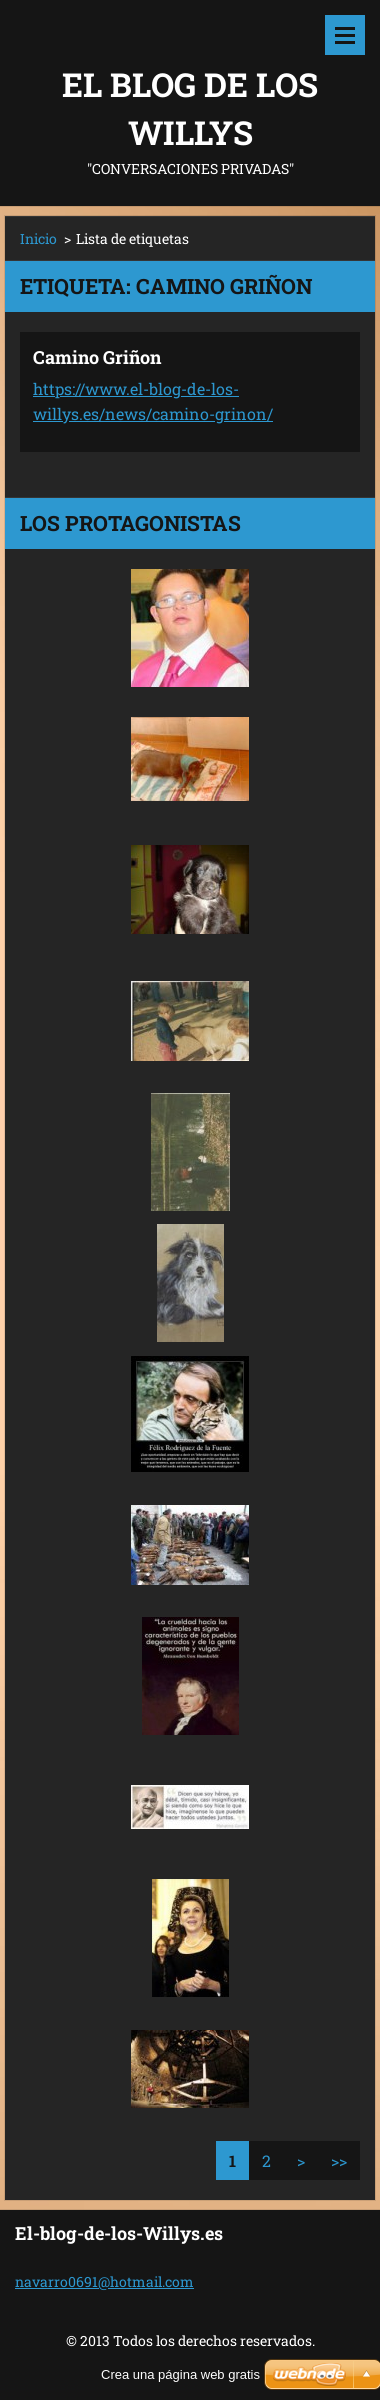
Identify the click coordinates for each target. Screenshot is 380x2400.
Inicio (38, 238)
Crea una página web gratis (180, 2374)
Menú (345, 35)
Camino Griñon (97, 357)
